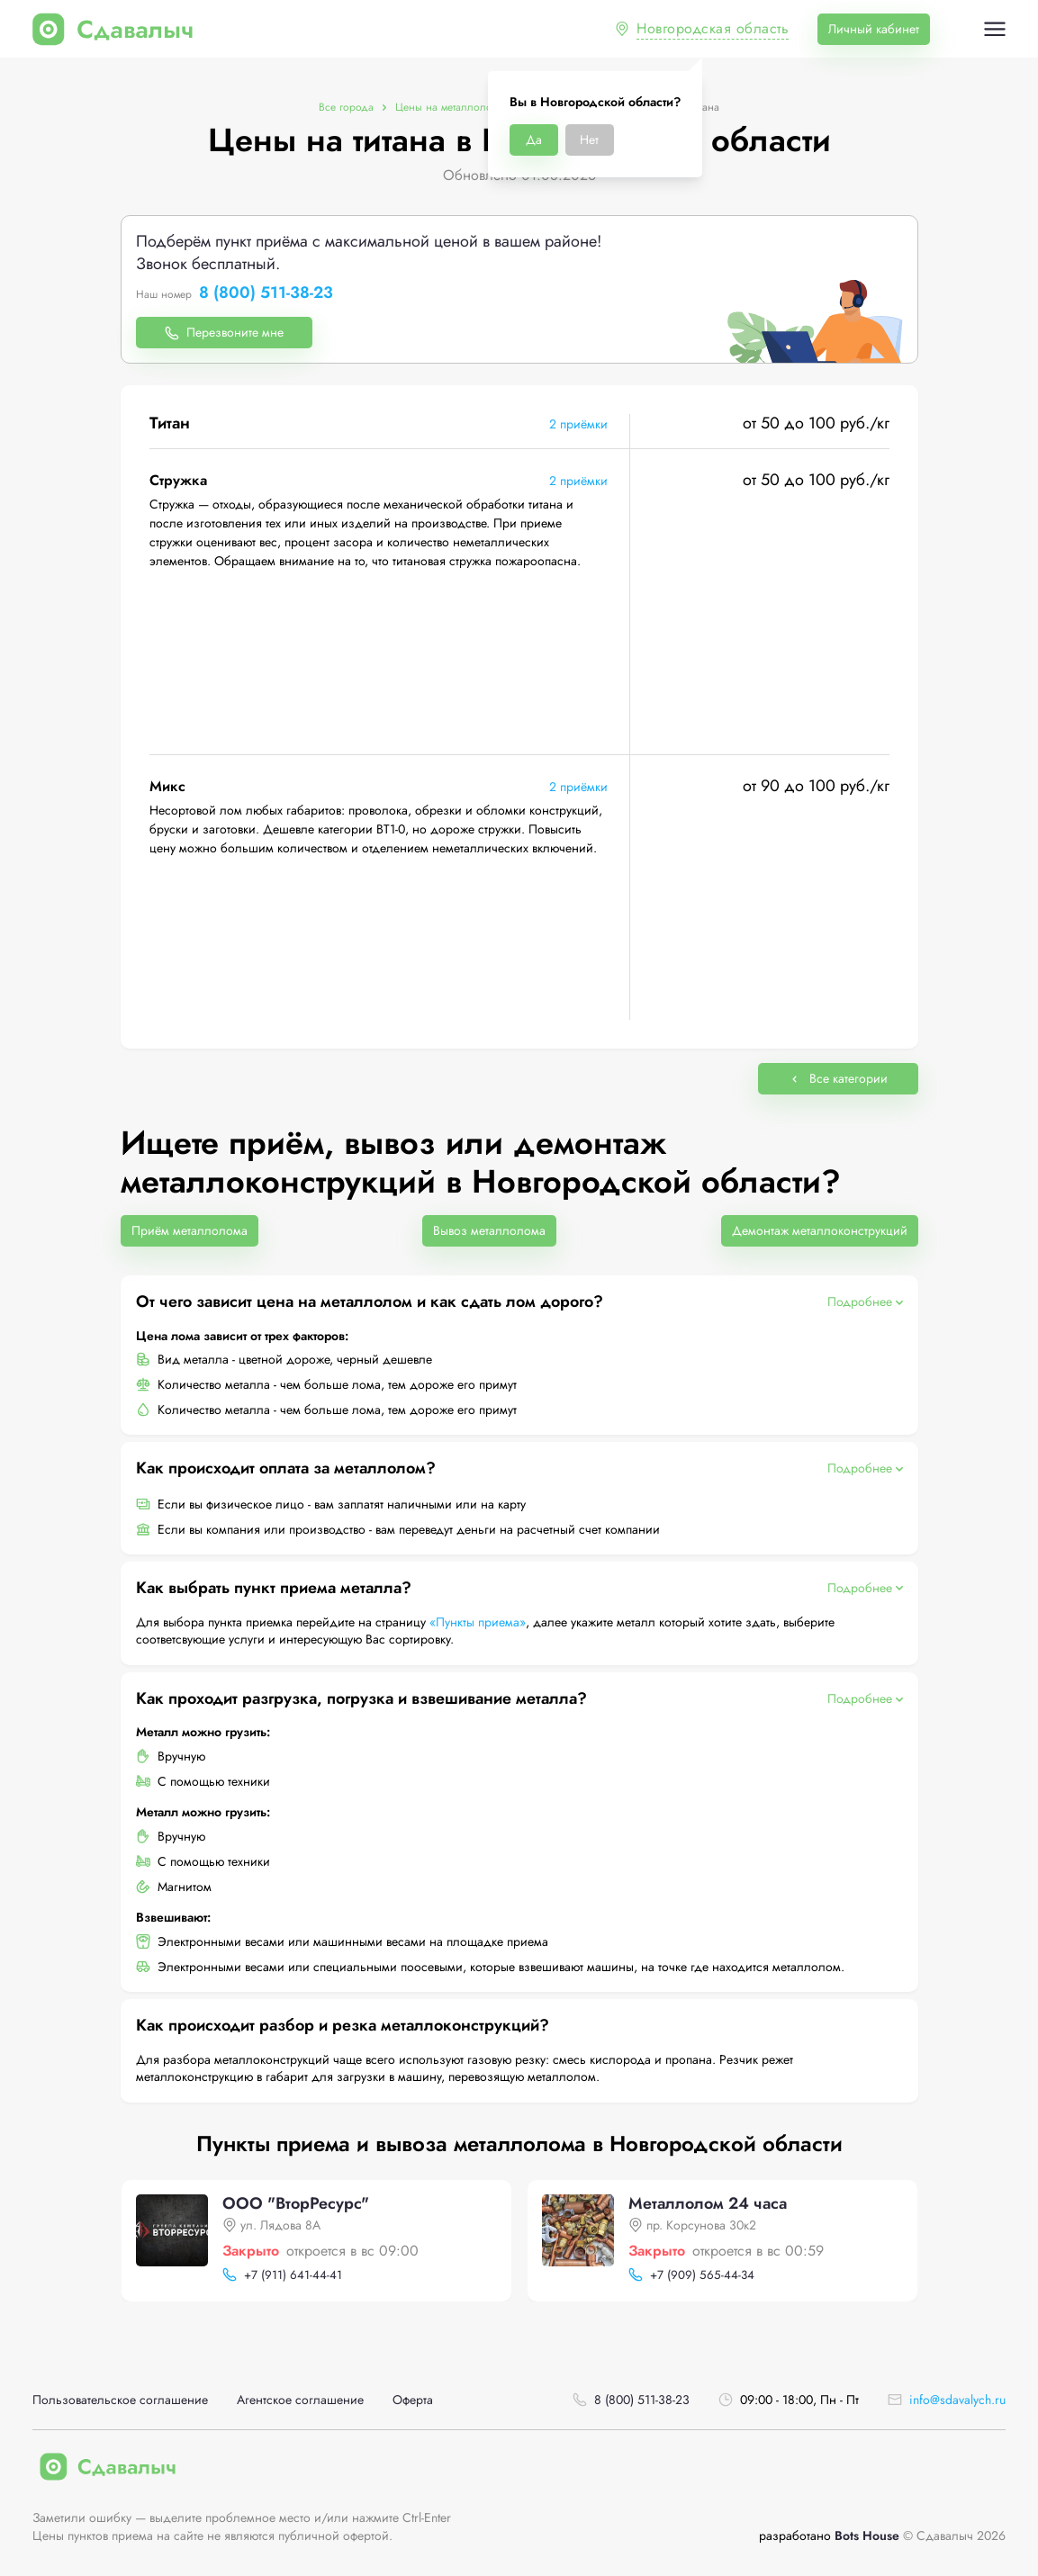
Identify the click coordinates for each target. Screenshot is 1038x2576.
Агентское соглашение (300, 2400)
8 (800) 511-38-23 (266, 293)
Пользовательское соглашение (120, 2400)
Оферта (413, 2400)
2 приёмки (578, 424)
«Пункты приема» (477, 1622)
